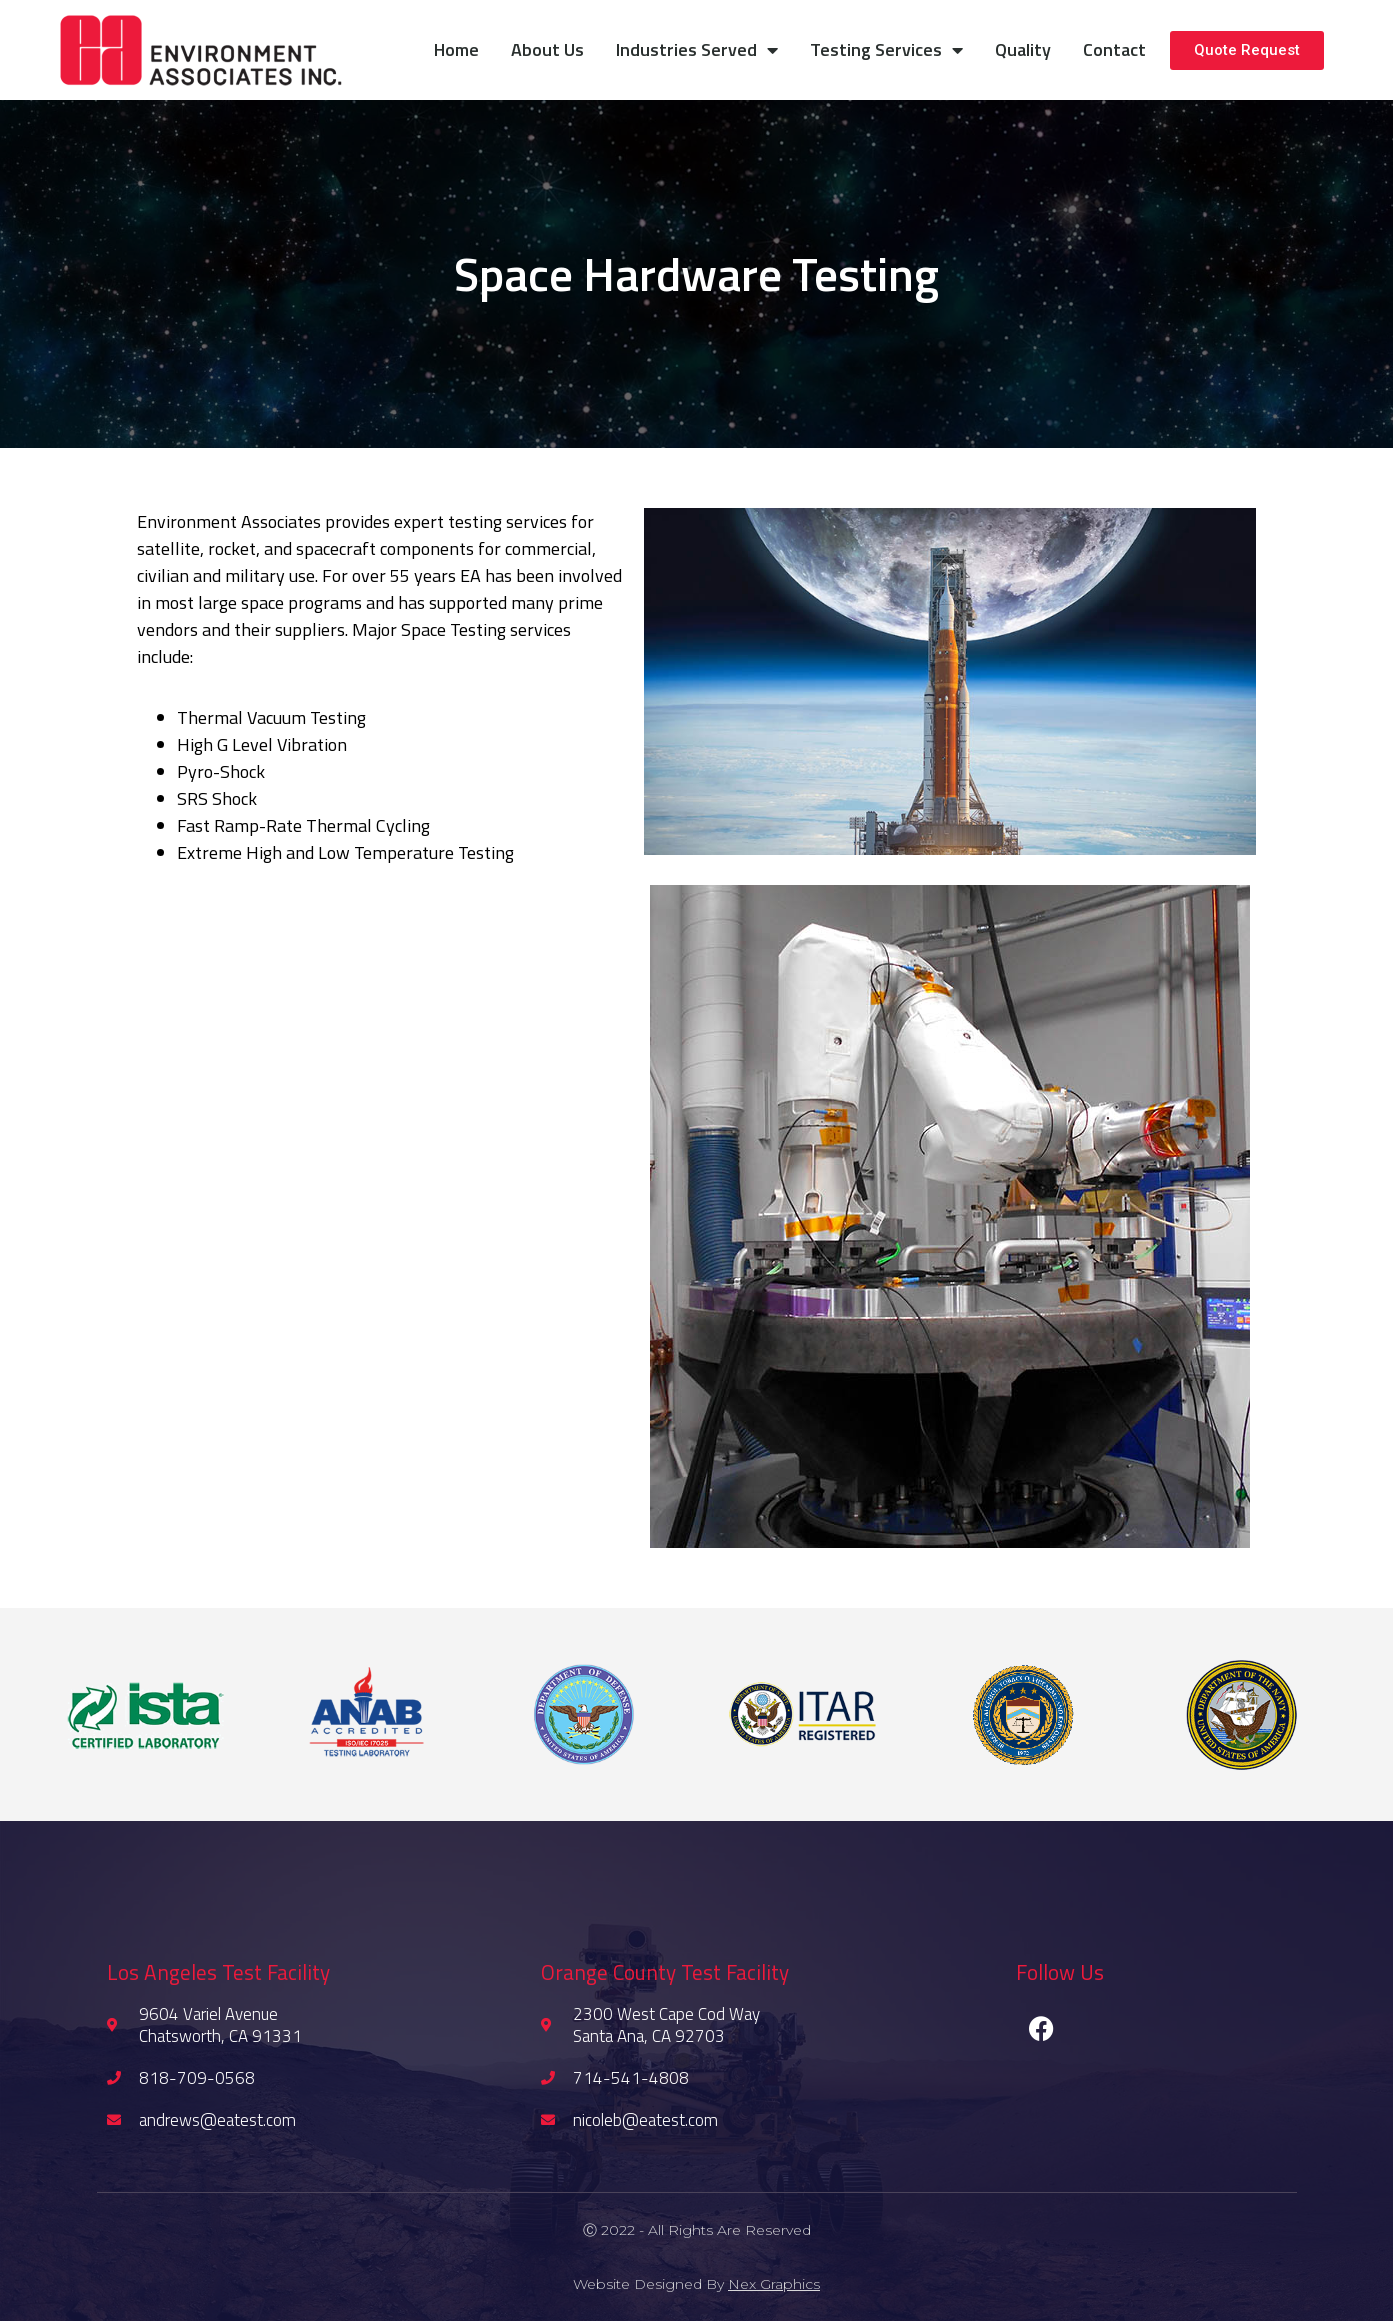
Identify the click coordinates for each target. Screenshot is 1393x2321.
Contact (1114, 49)
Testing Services (886, 50)
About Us (547, 49)
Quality (1023, 49)
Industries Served (697, 50)
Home (456, 49)
